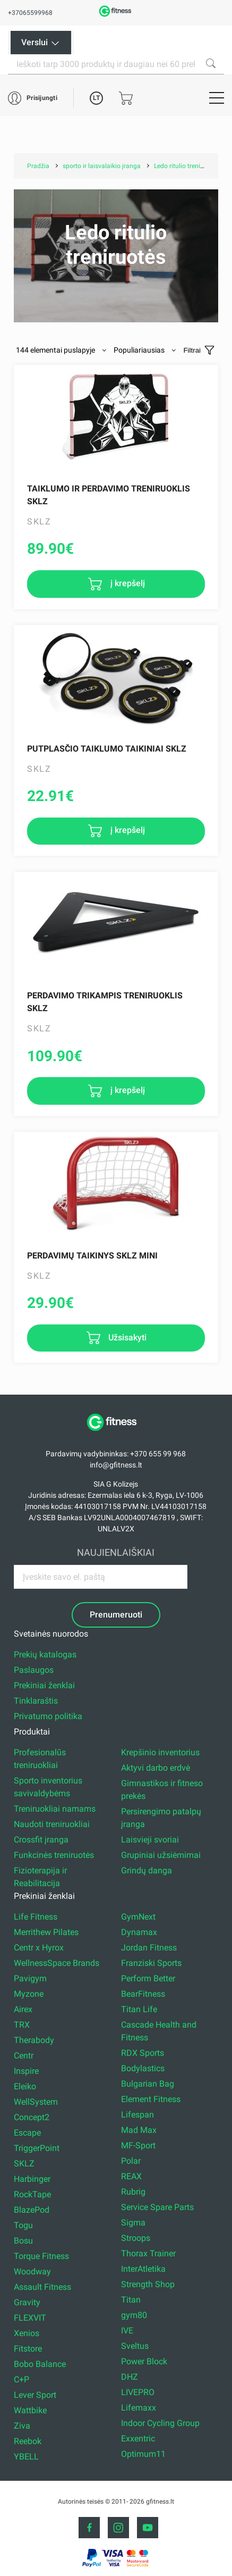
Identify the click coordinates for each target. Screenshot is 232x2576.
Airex (23, 2009)
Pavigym (30, 1978)
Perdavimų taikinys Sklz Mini (92, 1256)
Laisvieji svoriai (150, 1840)
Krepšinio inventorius (160, 1752)
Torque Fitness (41, 2256)
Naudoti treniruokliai (52, 1824)
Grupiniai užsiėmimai (161, 1855)
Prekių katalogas (45, 1654)
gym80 (134, 2315)
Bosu (23, 2241)
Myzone (29, 1994)
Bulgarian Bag (147, 2084)
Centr (23, 2055)
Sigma (133, 2222)
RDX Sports (142, 2053)
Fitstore (28, 2349)
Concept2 (31, 2117)
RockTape (32, 2194)
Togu (23, 2225)
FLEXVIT (30, 2318)
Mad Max (139, 2130)
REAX (131, 2176)
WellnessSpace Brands (56, 1963)
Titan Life (139, 2009)
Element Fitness (151, 2099)
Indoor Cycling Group (160, 2423)
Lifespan (137, 2115)
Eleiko (25, 2086)
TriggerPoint (36, 2148)
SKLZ (24, 2163)
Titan (131, 2300)
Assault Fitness (42, 2287)
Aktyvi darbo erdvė (155, 1768)
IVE (127, 2330)
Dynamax (139, 1932)
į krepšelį (126, 583)
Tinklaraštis (36, 1701)
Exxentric (138, 2438)
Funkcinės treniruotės (54, 1855)
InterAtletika (143, 2269)
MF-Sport (138, 2145)
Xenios (26, 2333)
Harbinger (32, 2179)
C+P (21, 2379)
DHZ (129, 2377)
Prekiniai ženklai (44, 1685)
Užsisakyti (126, 1337)
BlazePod (31, 2210)
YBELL (26, 2457)
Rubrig (133, 2192)
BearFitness (143, 1994)
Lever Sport (35, 2395)
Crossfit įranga (41, 1840)
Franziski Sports (151, 1963)
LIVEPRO (137, 2392)
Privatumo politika (48, 1716)
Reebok (27, 2441)
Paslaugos (34, 1670)
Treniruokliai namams (55, 1809)
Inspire (26, 2071)
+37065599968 (30, 12)
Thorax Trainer (148, 2253)
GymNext (138, 1917)
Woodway (32, 2271)
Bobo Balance (40, 2364)
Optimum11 (143, 2454)
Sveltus (135, 2346)
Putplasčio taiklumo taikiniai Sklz (106, 749)
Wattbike (30, 2410)
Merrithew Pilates (46, 1932)
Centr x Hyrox (39, 1948)
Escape (27, 2133)
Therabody (34, 2040)
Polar (131, 2161)
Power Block (144, 2361)
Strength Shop (148, 2284)
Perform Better (148, 1978)
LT (96, 98)
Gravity (27, 2302)
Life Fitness (35, 1917)
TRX (22, 2025)
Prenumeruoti (116, 1615)
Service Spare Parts (157, 2207)
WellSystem (36, 2102)
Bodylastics (143, 2068)
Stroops (135, 2238)
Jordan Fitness (149, 1948)
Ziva (22, 2426)
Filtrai (192, 350)
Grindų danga (146, 1870)
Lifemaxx (138, 2408)
